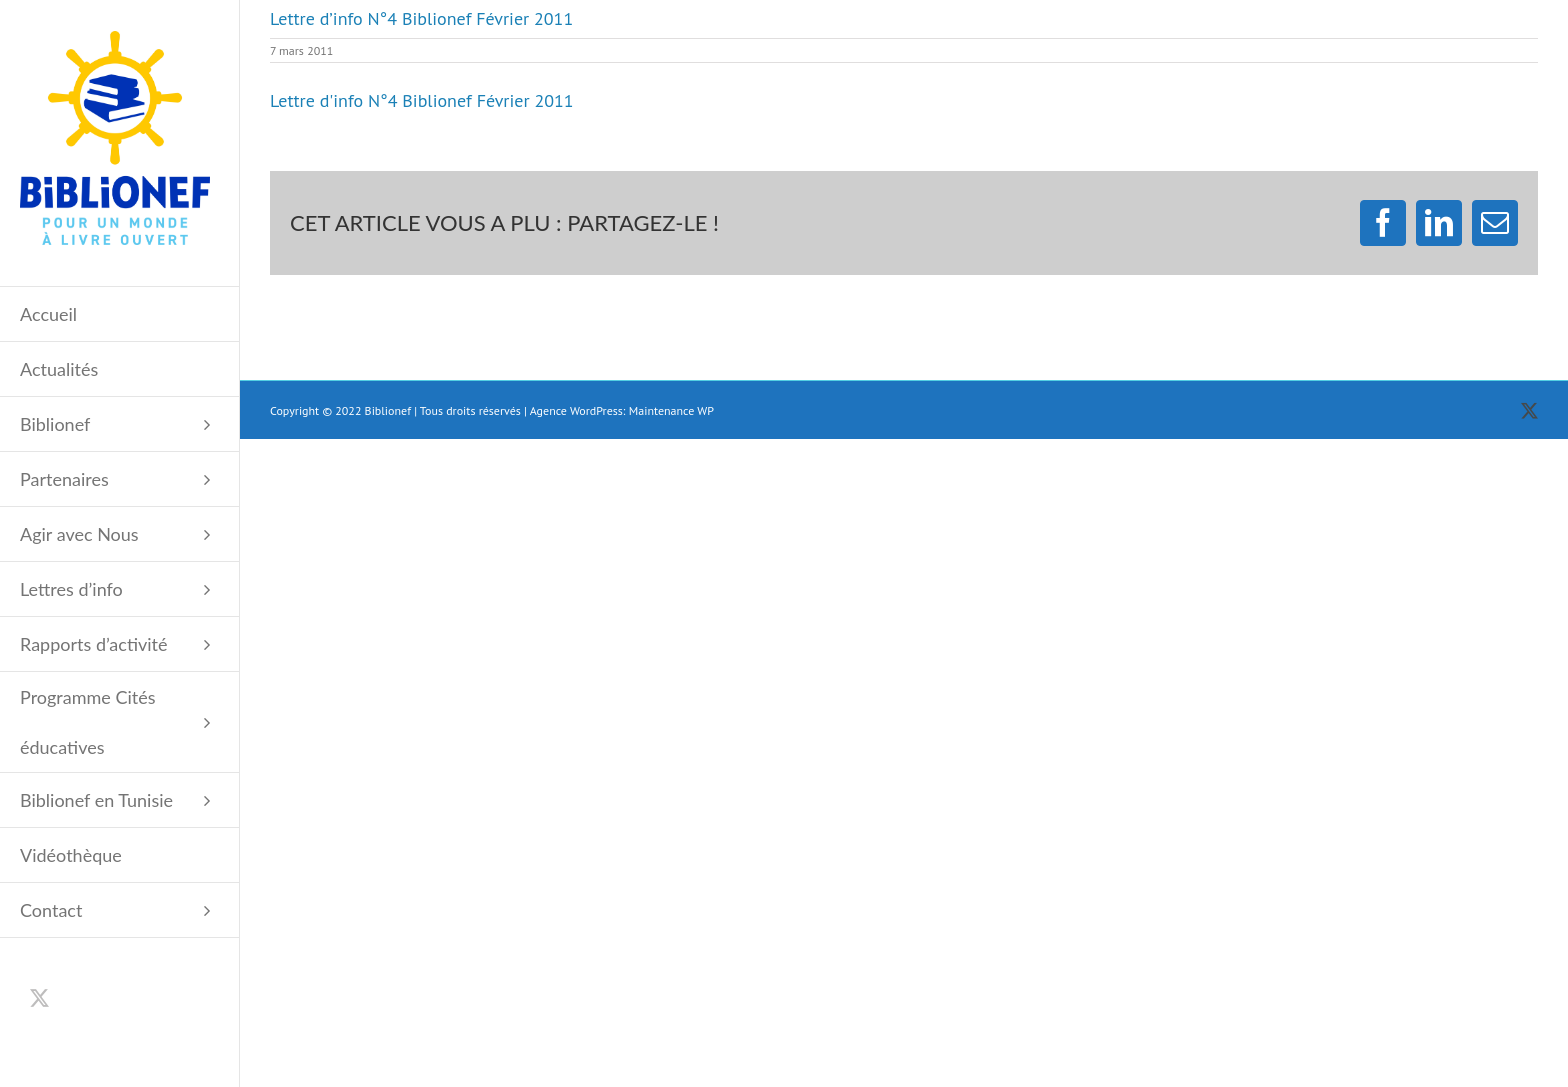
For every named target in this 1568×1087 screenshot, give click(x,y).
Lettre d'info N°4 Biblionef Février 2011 (422, 100)
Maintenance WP (671, 410)
